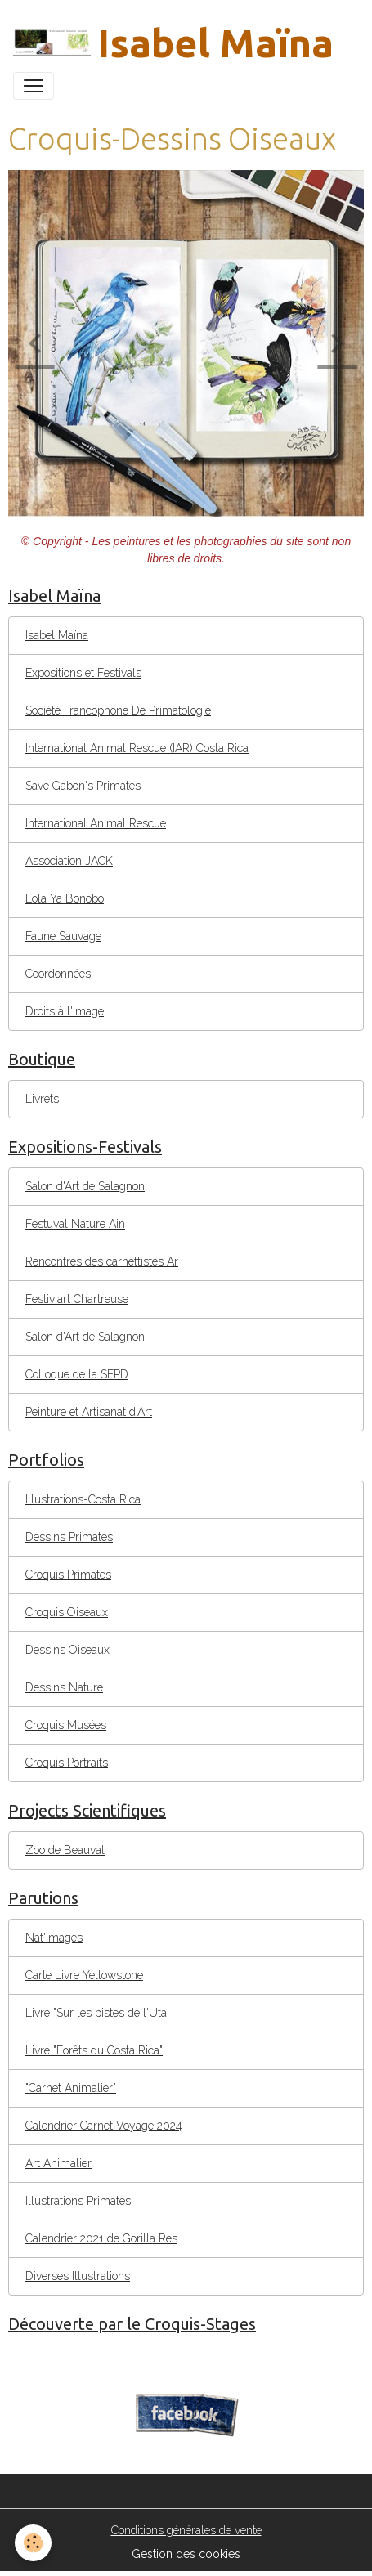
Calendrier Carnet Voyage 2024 (103, 2125)
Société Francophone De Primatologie (118, 710)
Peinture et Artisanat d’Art (88, 1411)
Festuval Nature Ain (75, 1223)
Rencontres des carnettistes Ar (101, 1261)
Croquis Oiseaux (66, 1612)
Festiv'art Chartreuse (76, 1299)
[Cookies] (33, 2542)
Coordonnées (58, 973)
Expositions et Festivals (83, 672)
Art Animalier (58, 2163)
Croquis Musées (65, 1725)
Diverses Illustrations (77, 2276)
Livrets (42, 1098)
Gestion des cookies (186, 2553)
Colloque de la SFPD (76, 1374)
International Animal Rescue (95, 823)
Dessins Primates (69, 1536)
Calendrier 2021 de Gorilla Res (101, 2238)
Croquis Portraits (66, 1762)
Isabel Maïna (56, 635)
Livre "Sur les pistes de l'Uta (96, 2012)
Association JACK (69, 860)
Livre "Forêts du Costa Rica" (94, 2050)
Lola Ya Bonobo (64, 898)
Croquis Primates (68, 1574)
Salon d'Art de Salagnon (85, 1186)
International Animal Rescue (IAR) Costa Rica (137, 748)
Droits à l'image (64, 1011)
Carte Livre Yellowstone (84, 1975)
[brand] (173, 42)
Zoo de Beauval (65, 1850)
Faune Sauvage (63, 936)
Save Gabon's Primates (83, 785)
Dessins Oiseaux (67, 1649)
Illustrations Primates (78, 2200)
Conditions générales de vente (186, 2530)
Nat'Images (54, 1937)
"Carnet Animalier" (70, 2087)
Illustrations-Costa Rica (83, 1499)
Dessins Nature (64, 1687)
